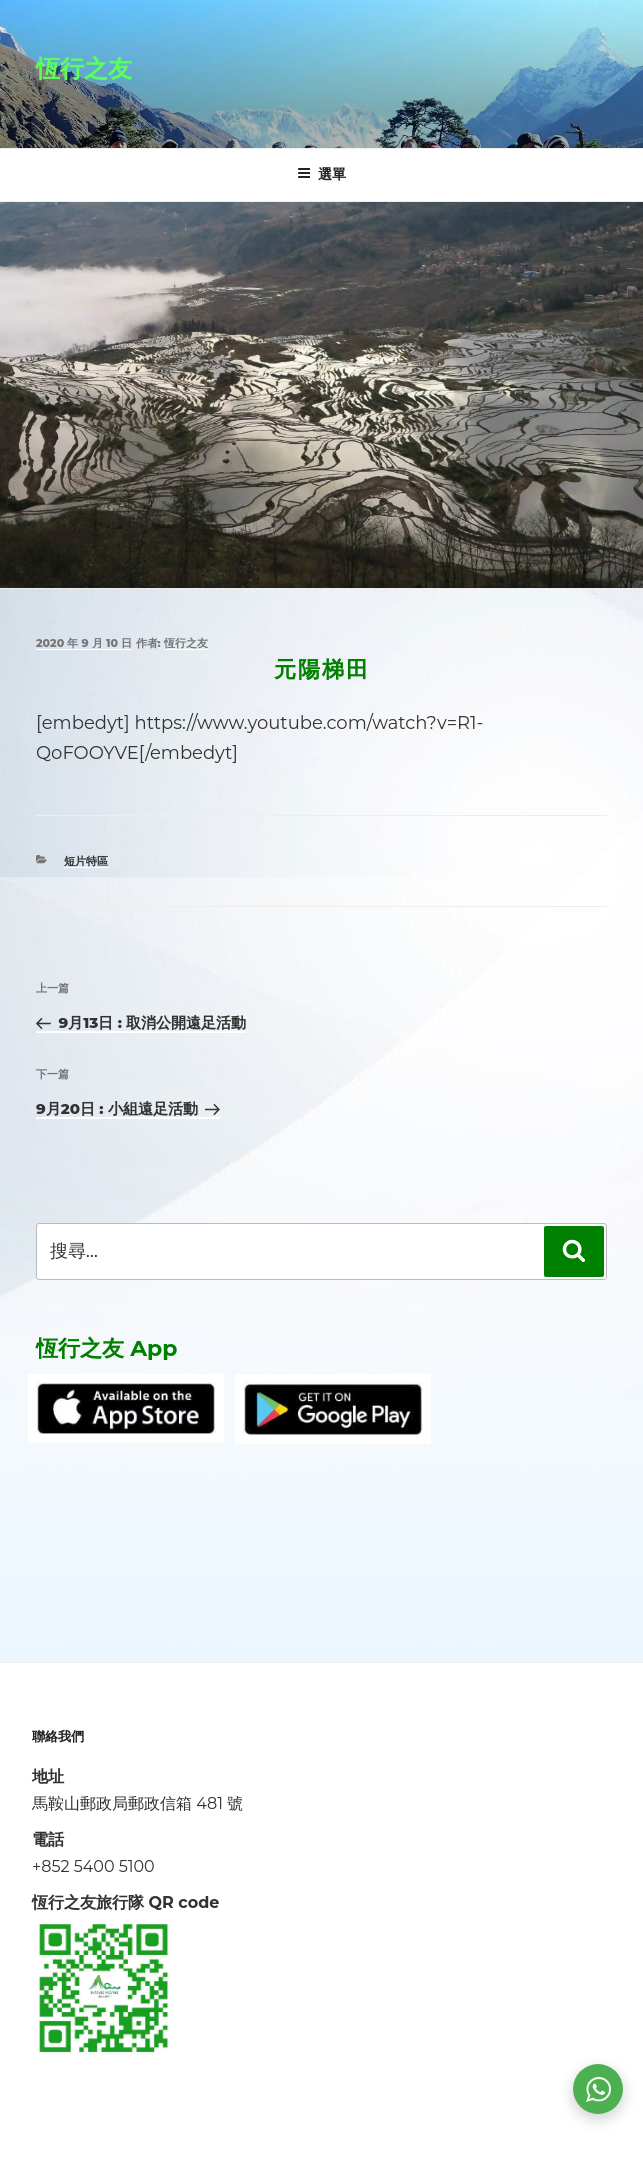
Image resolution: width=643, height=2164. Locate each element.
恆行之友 (84, 68)
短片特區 (86, 861)
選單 (321, 174)
